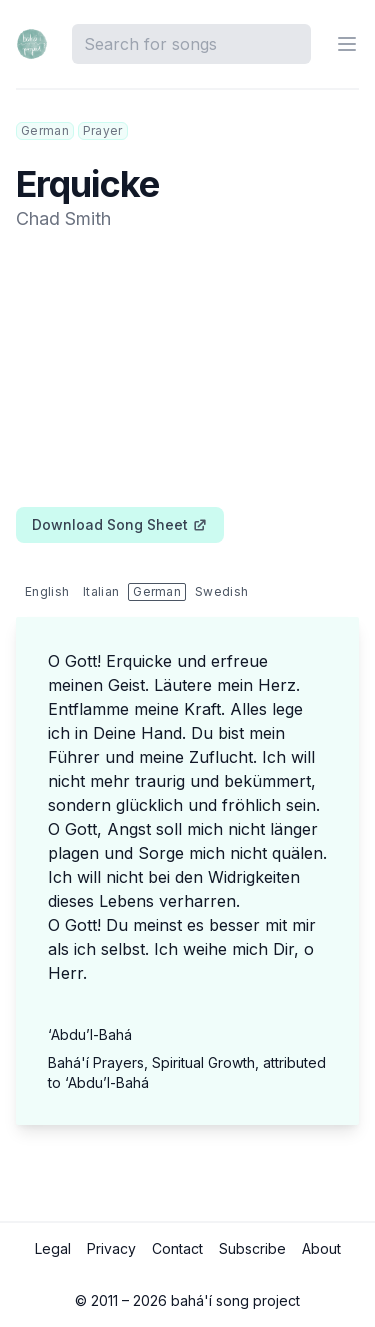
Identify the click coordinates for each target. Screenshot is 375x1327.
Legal (53, 1248)
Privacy (111, 1248)
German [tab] (157, 591)
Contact (177, 1248)
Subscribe (252, 1248)
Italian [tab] (101, 591)
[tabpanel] (187, 887)
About (321, 1248)
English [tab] (47, 591)
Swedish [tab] (221, 591)
